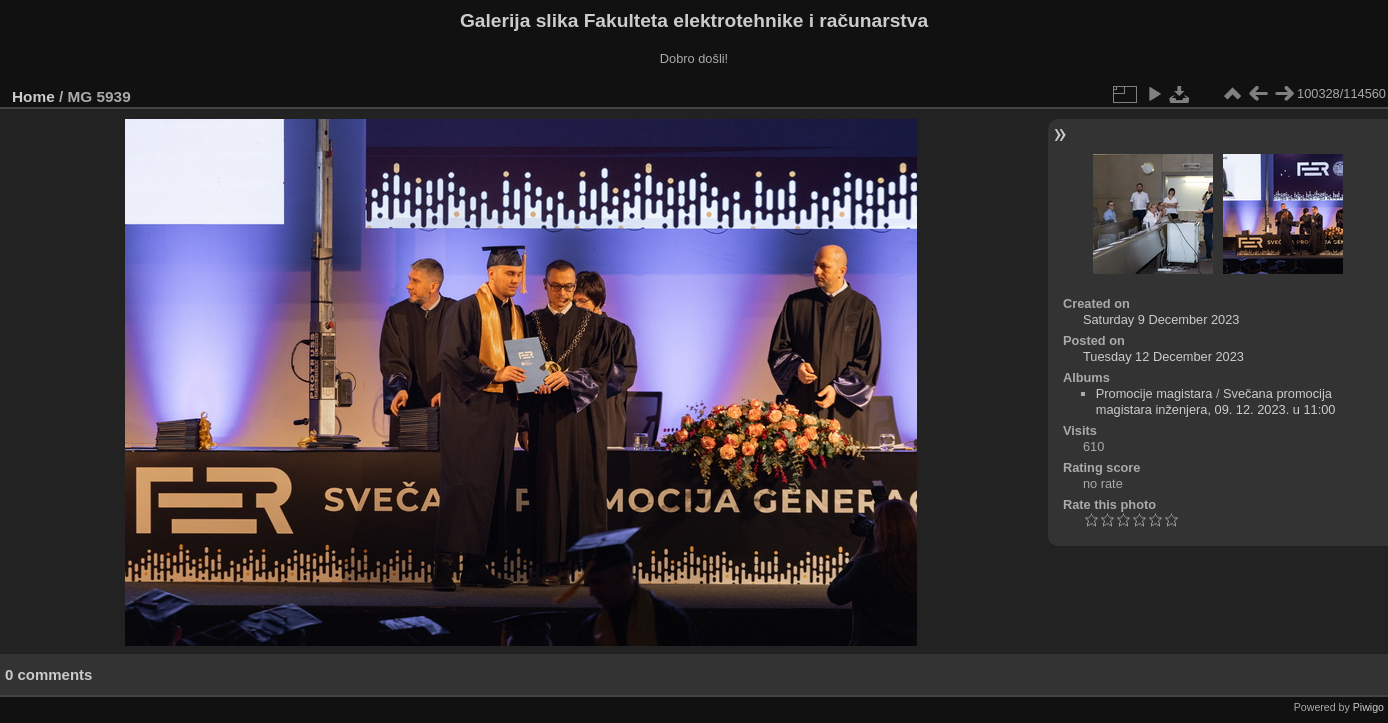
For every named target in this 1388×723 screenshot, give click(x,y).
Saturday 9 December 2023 (1161, 319)
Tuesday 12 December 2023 (1163, 356)
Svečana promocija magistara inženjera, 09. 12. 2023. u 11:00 (1216, 401)
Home (33, 96)
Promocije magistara (1154, 393)
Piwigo (1368, 707)
